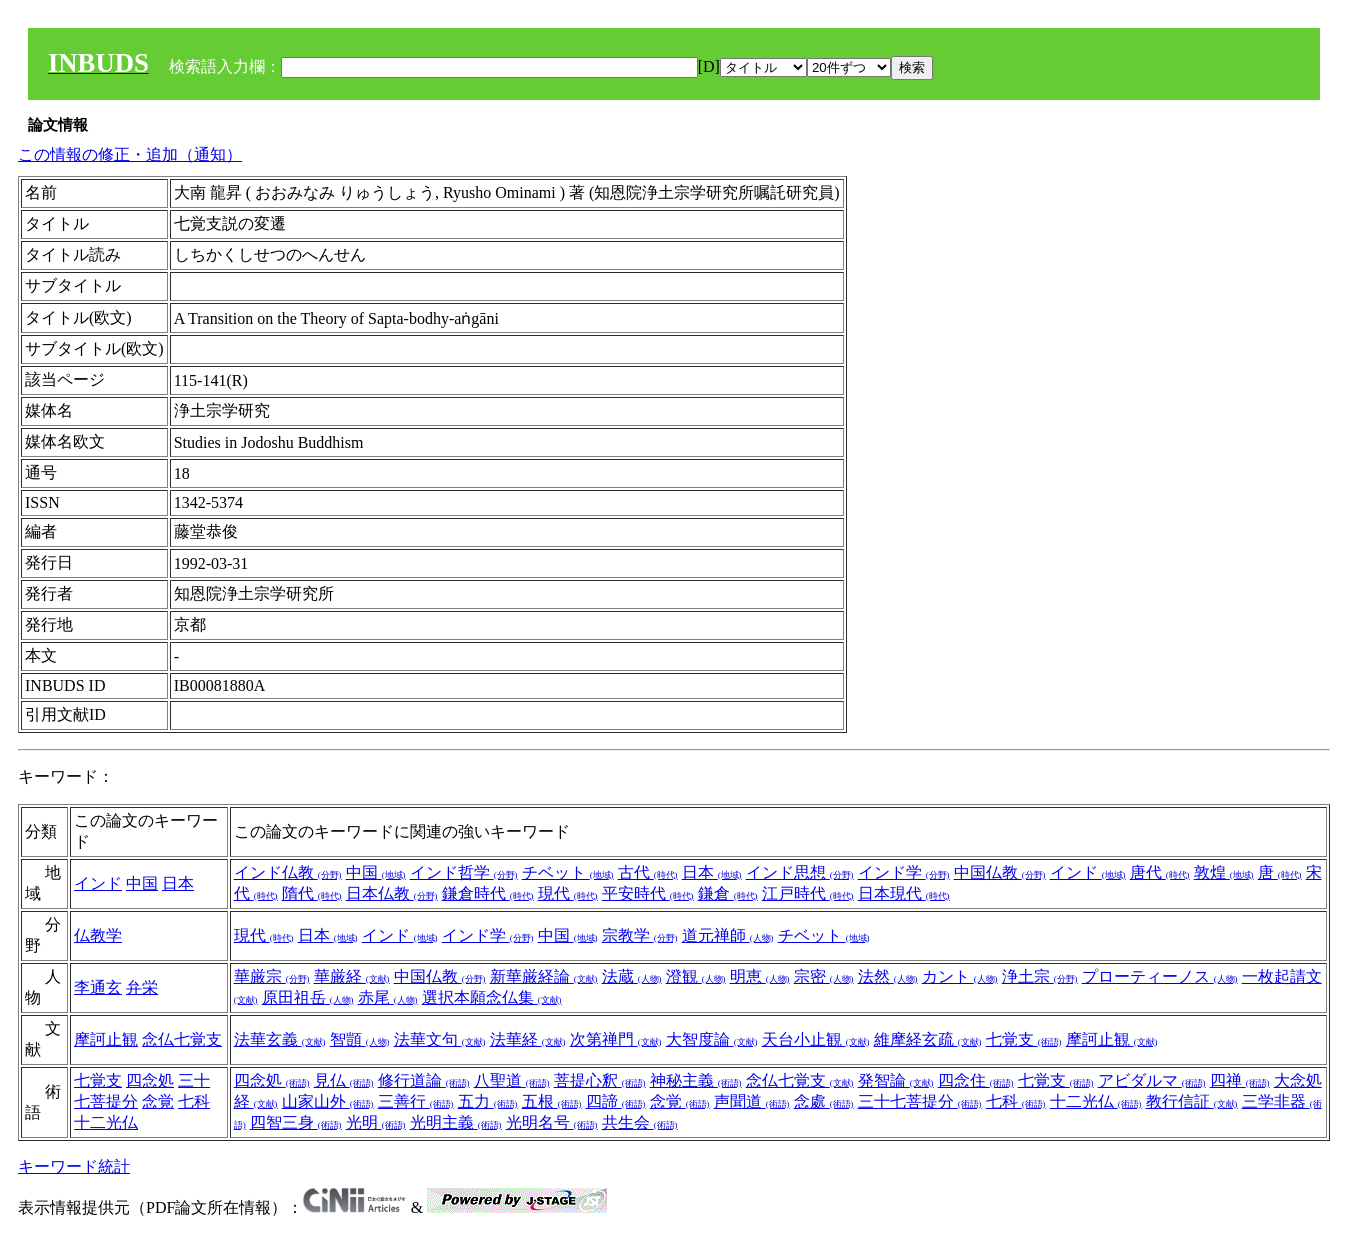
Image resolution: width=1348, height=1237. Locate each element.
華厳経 (352, 976)
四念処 (150, 1080)
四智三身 (296, 1122)
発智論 (896, 1080)
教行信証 (1192, 1101)
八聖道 (512, 1080)
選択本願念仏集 (492, 997)
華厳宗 (272, 976)
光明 (376, 1122)
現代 (568, 893)
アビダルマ (1152, 1080)
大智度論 (712, 1039)
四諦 (616, 1101)
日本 (178, 883)
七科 (194, 1101)
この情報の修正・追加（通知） (130, 154)
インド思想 (800, 872)
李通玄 (98, 987)
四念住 (976, 1080)
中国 (142, 883)
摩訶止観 (106, 1039)
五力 (488, 1101)
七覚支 (1024, 1039)
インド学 (904, 872)
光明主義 (456, 1122)
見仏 (344, 1080)
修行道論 (424, 1080)
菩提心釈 (600, 1080)
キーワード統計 (74, 1166)
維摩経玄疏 (928, 1039)
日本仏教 (392, 893)
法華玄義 (280, 1039)
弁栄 (142, 987)
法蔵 (632, 976)
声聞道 (752, 1101)
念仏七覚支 (182, 1039)
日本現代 (904, 893)
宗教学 (640, 935)
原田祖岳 (308, 997)
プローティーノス (1160, 976)
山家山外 (328, 1101)
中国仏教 (1000, 872)
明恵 (760, 976)
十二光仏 (106, 1122)
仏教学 (98, 935)
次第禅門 (616, 1039)
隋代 (312, 893)
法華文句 (440, 1039)
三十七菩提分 (920, 1101)
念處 (824, 1101)
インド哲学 (464, 872)
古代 (648, 872)
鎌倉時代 (488, 893)
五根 (552, 1101)
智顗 (360, 1039)
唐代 (1160, 872)
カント (960, 976)
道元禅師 (728, 935)
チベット (568, 872)
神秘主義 (696, 1080)
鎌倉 (728, 893)
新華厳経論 (544, 976)
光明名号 (552, 1122)
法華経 (528, 1039)
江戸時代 (808, 893)
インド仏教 (288, 872)
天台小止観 (816, 1039)
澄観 (696, 976)
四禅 (1240, 1080)
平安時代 (648, 893)
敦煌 (1224, 872)
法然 (888, 976)
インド (98, 883)
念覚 (158, 1101)
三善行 (416, 1101)
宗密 (824, 976)
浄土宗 (1040, 976)
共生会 (640, 1122)
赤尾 (388, 997)
